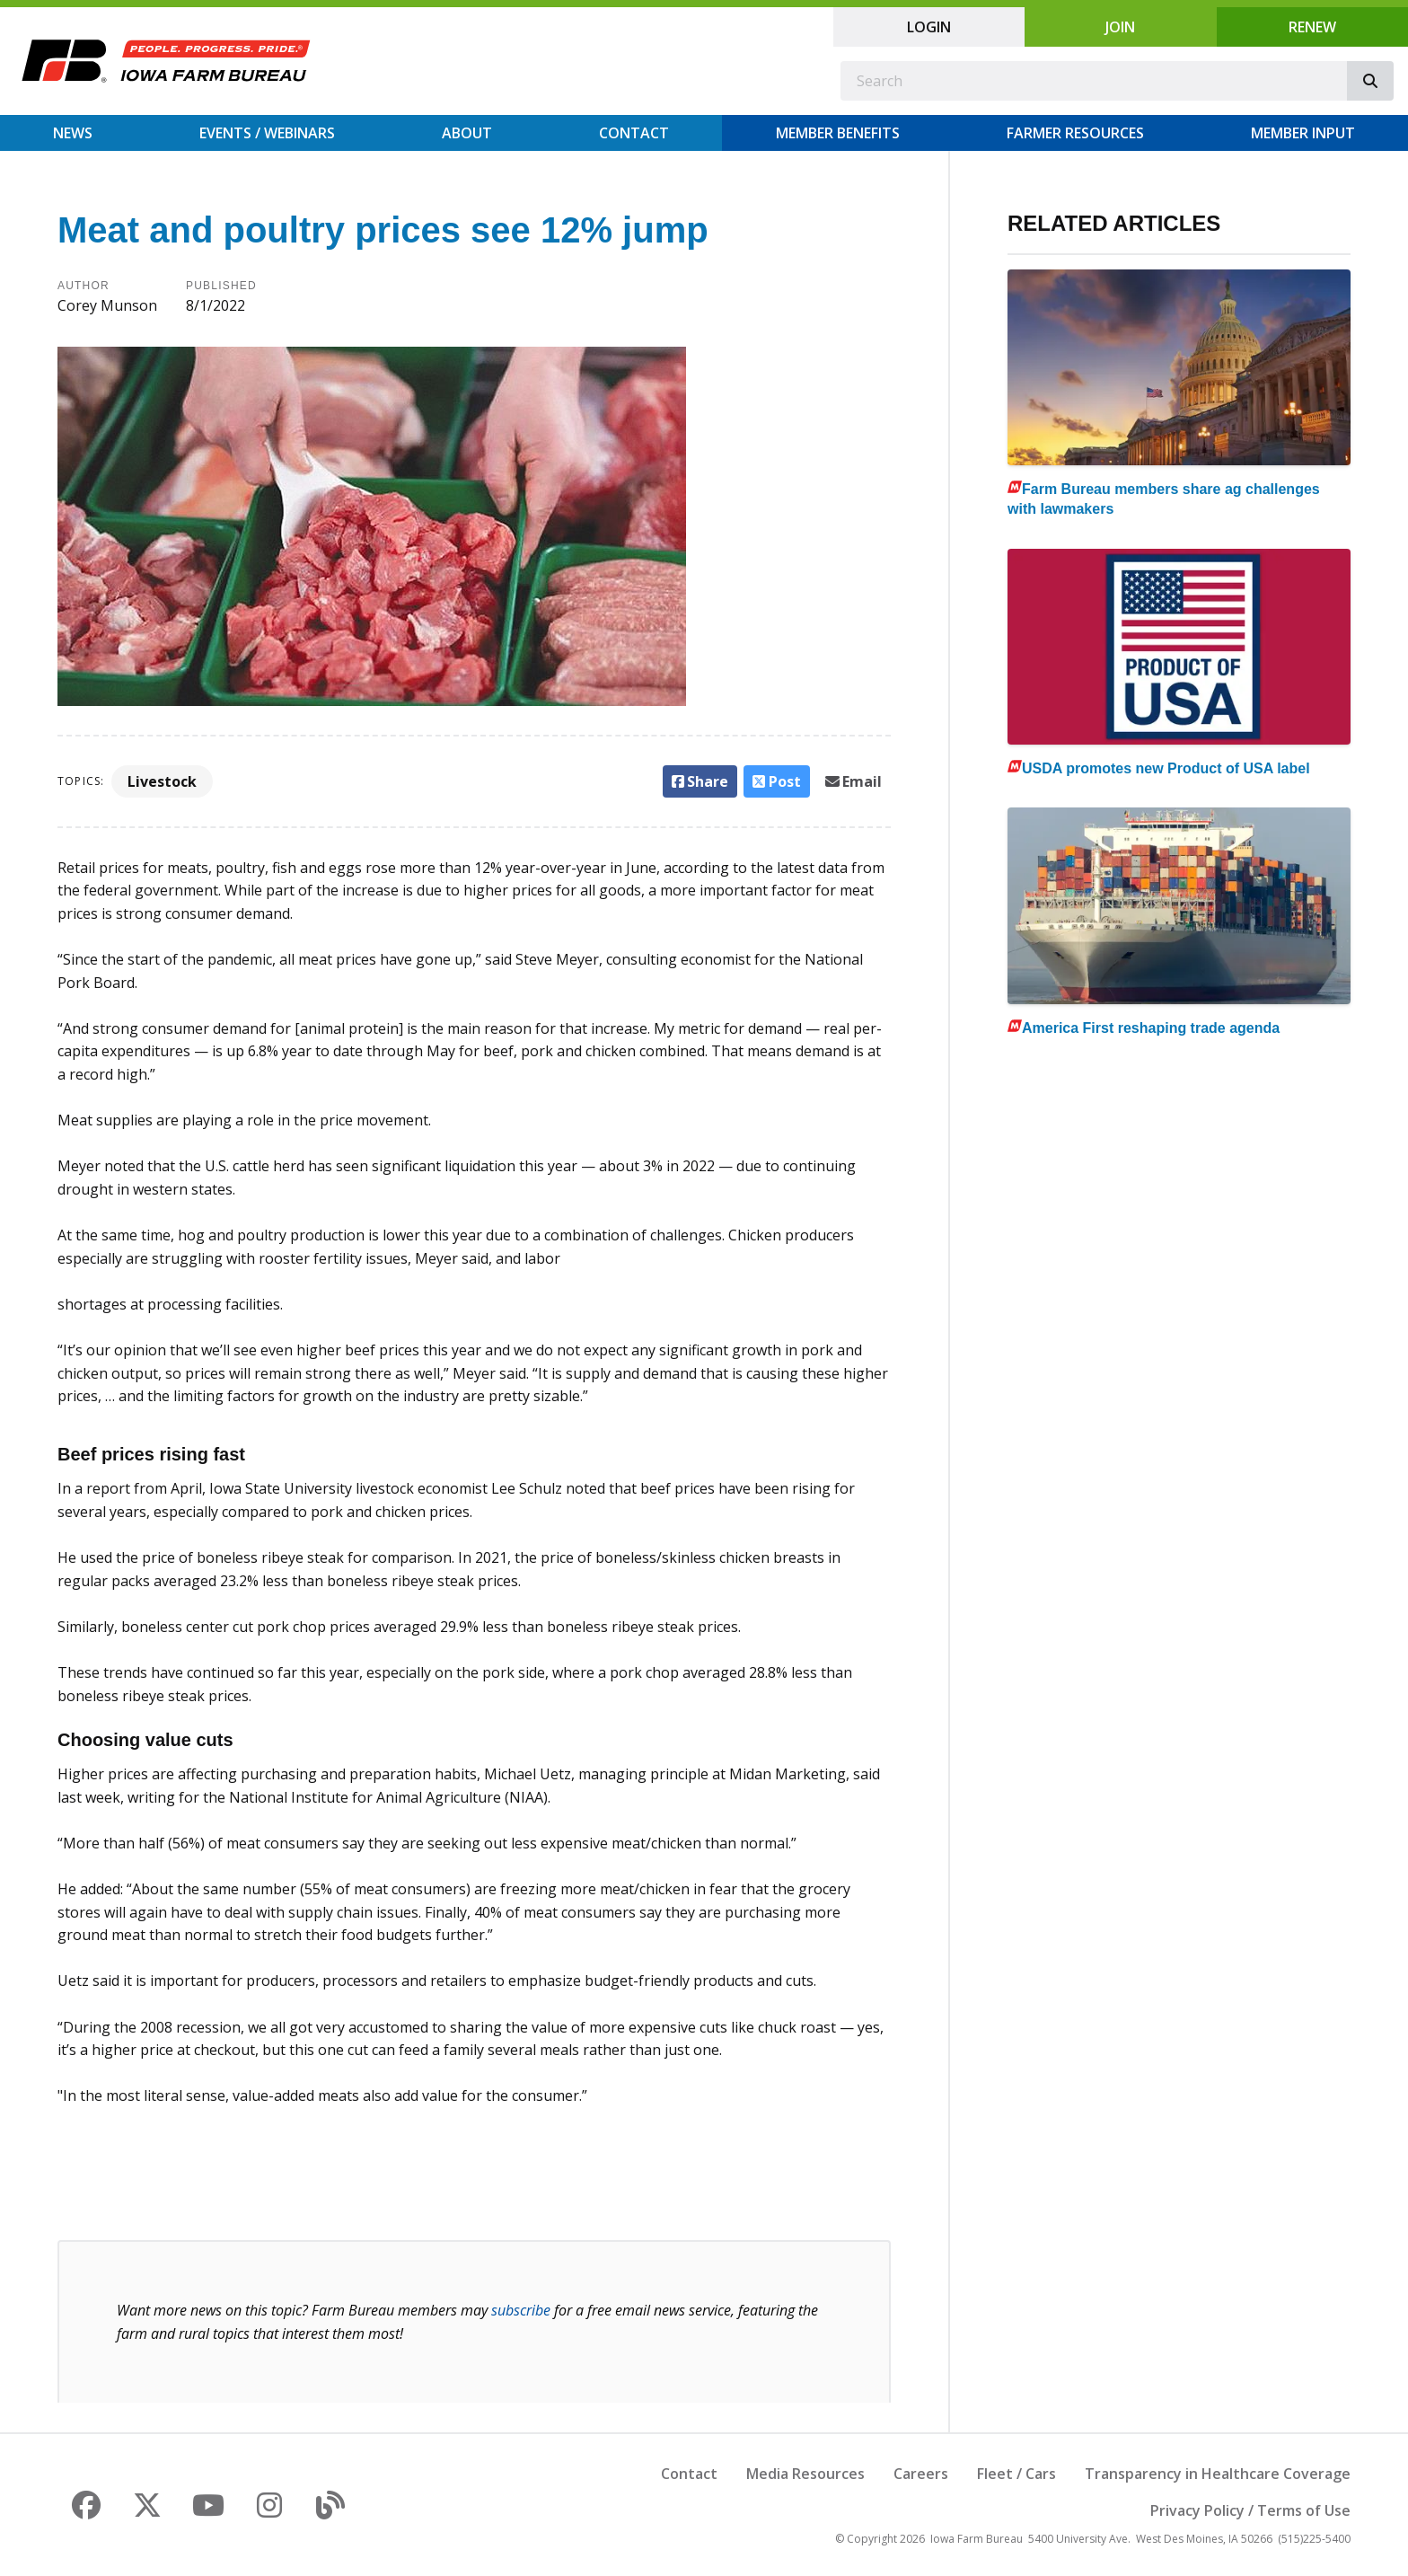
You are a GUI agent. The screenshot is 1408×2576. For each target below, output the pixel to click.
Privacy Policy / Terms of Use (1250, 2510)
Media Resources (805, 2473)
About (467, 133)
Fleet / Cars (1016, 2473)
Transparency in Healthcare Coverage (1218, 2473)
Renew (1312, 27)
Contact (634, 133)
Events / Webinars (267, 133)
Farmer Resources (1075, 133)
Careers (920, 2473)
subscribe (520, 2310)
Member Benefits (838, 133)
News (72, 133)
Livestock (162, 781)
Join (1120, 27)
